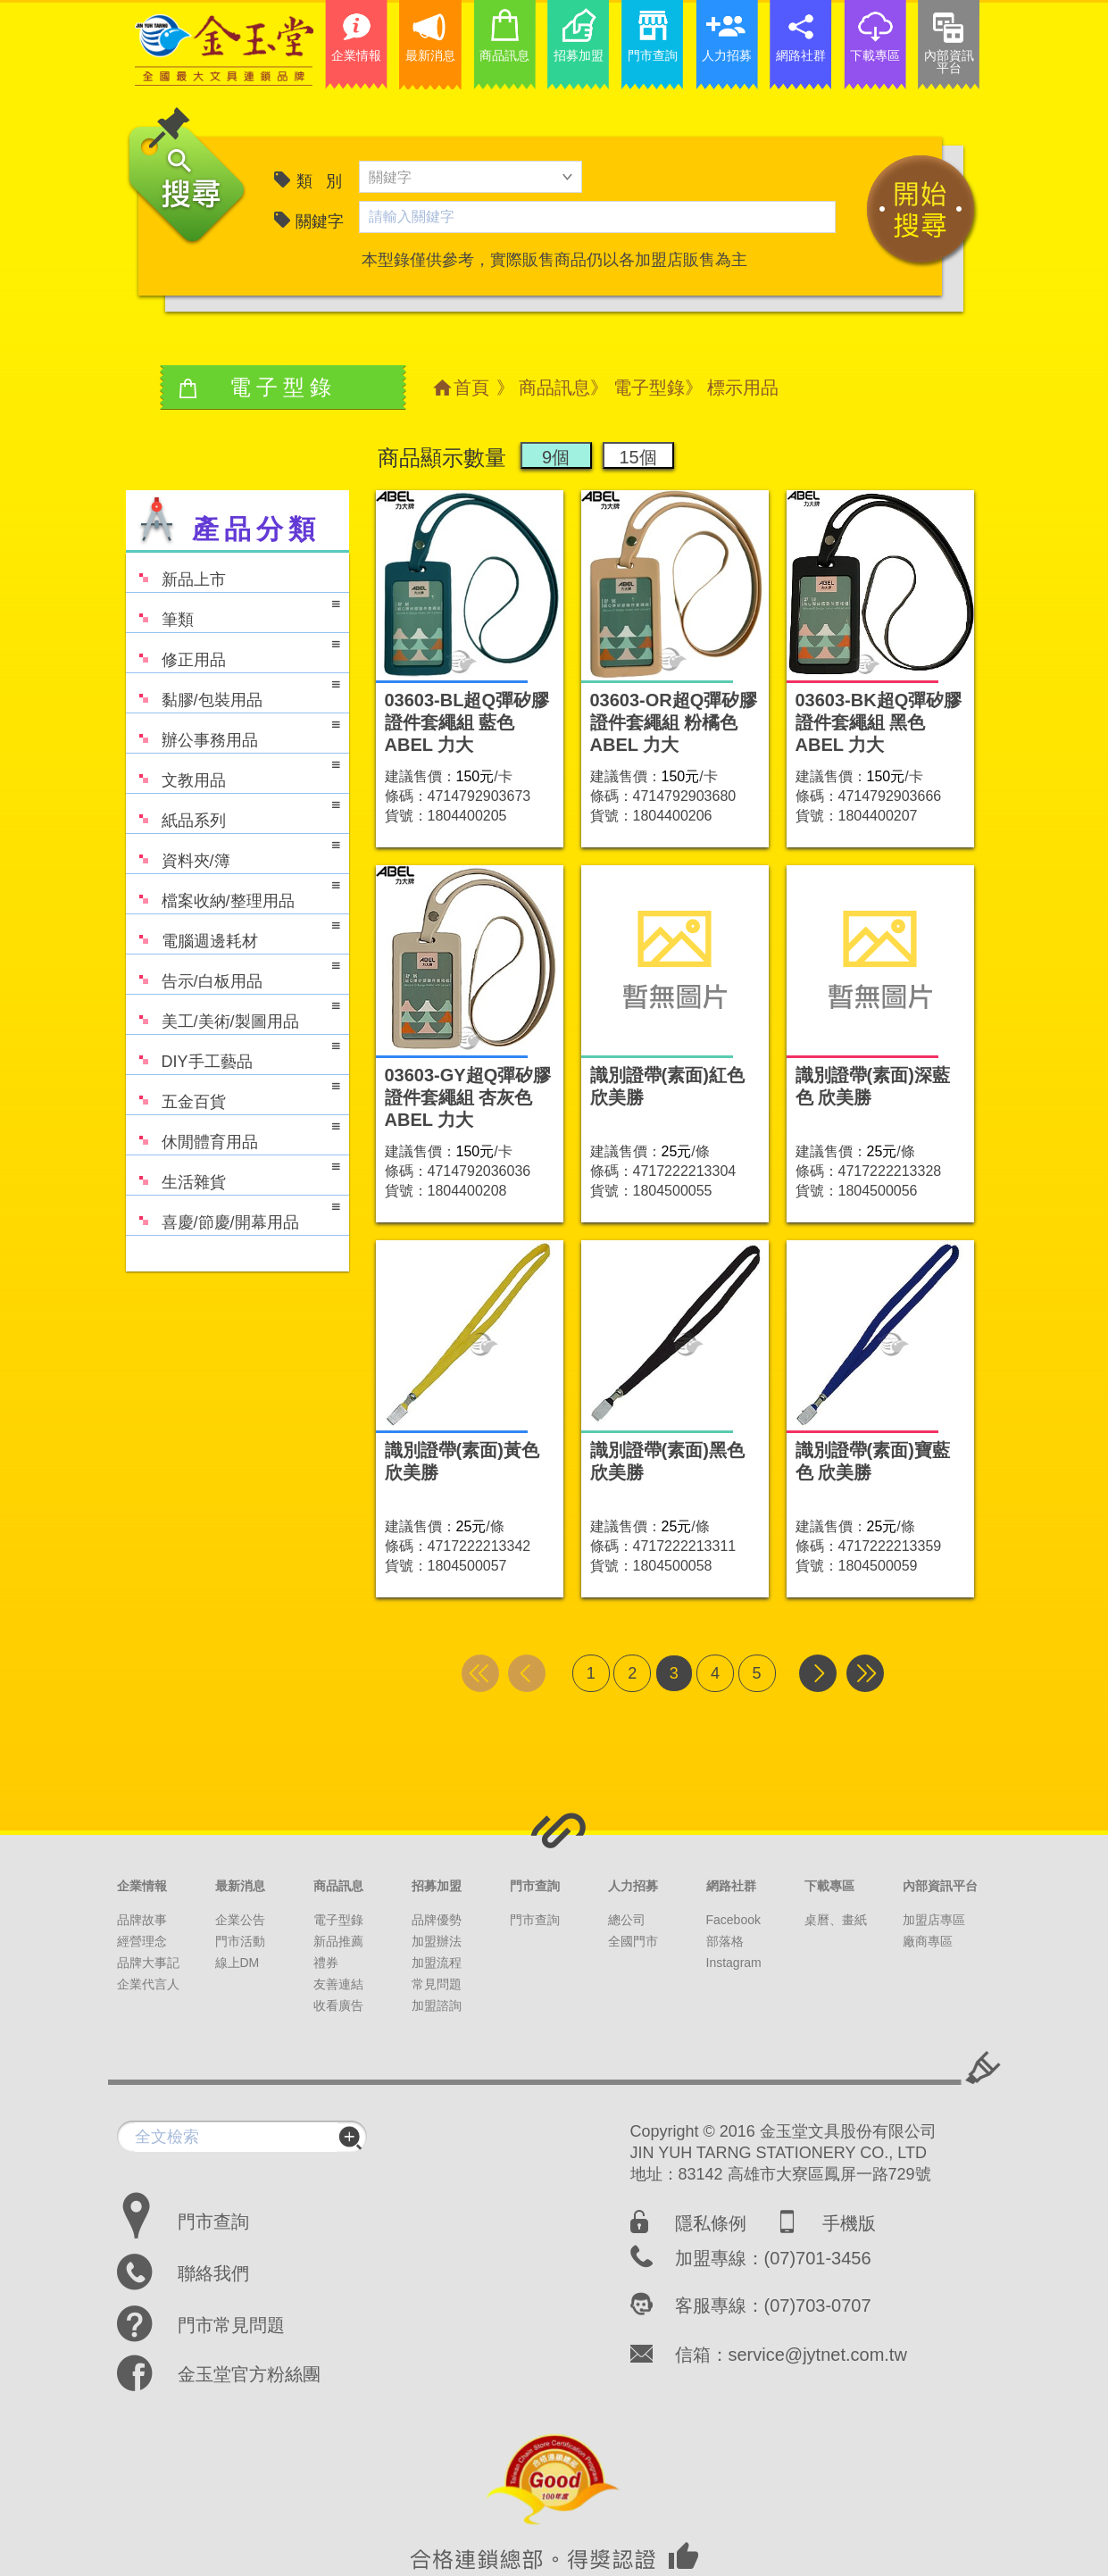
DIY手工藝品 (233, 1053)
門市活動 (240, 1941)
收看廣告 (338, 2005)
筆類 (233, 611)
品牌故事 (142, 1920)
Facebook (733, 1920)
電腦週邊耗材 (233, 932)
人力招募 (633, 1886)
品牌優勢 (437, 1920)
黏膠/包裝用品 (233, 691)
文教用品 (233, 771)
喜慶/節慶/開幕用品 (233, 1213)
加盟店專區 (934, 1920)
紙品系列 (233, 812)
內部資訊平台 (940, 1886)
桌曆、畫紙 (835, 1920)
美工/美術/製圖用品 (233, 1013)
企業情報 (142, 1886)
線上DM (237, 1962)
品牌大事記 (148, 1962)
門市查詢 (535, 1886)
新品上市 (176, 571)
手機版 (849, 2223)
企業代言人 (148, 1984)
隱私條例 (710, 2223)
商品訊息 (554, 387)
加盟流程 (437, 1962)
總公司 (627, 1920)
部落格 (725, 1941)
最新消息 (240, 1886)
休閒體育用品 (233, 1133)
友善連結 (338, 1984)
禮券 (325, 1962)
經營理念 (142, 1941)
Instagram (734, 1962)
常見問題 (437, 1984)
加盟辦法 (437, 1941)
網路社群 (731, 1886)
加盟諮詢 (437, 2005)
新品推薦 (338, 1941)
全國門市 (633, 1941)
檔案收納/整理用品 (233, 892)
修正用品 (233, 651)
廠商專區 (928, 1941)
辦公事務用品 (233, 731)
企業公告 (240, 1920)
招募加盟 (437, 1886)
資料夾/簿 (233, 852)
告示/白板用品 (233, 972)
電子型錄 (649, 387)
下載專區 (829, 1886)
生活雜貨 (233, 1173)
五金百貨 (233, 1093)
